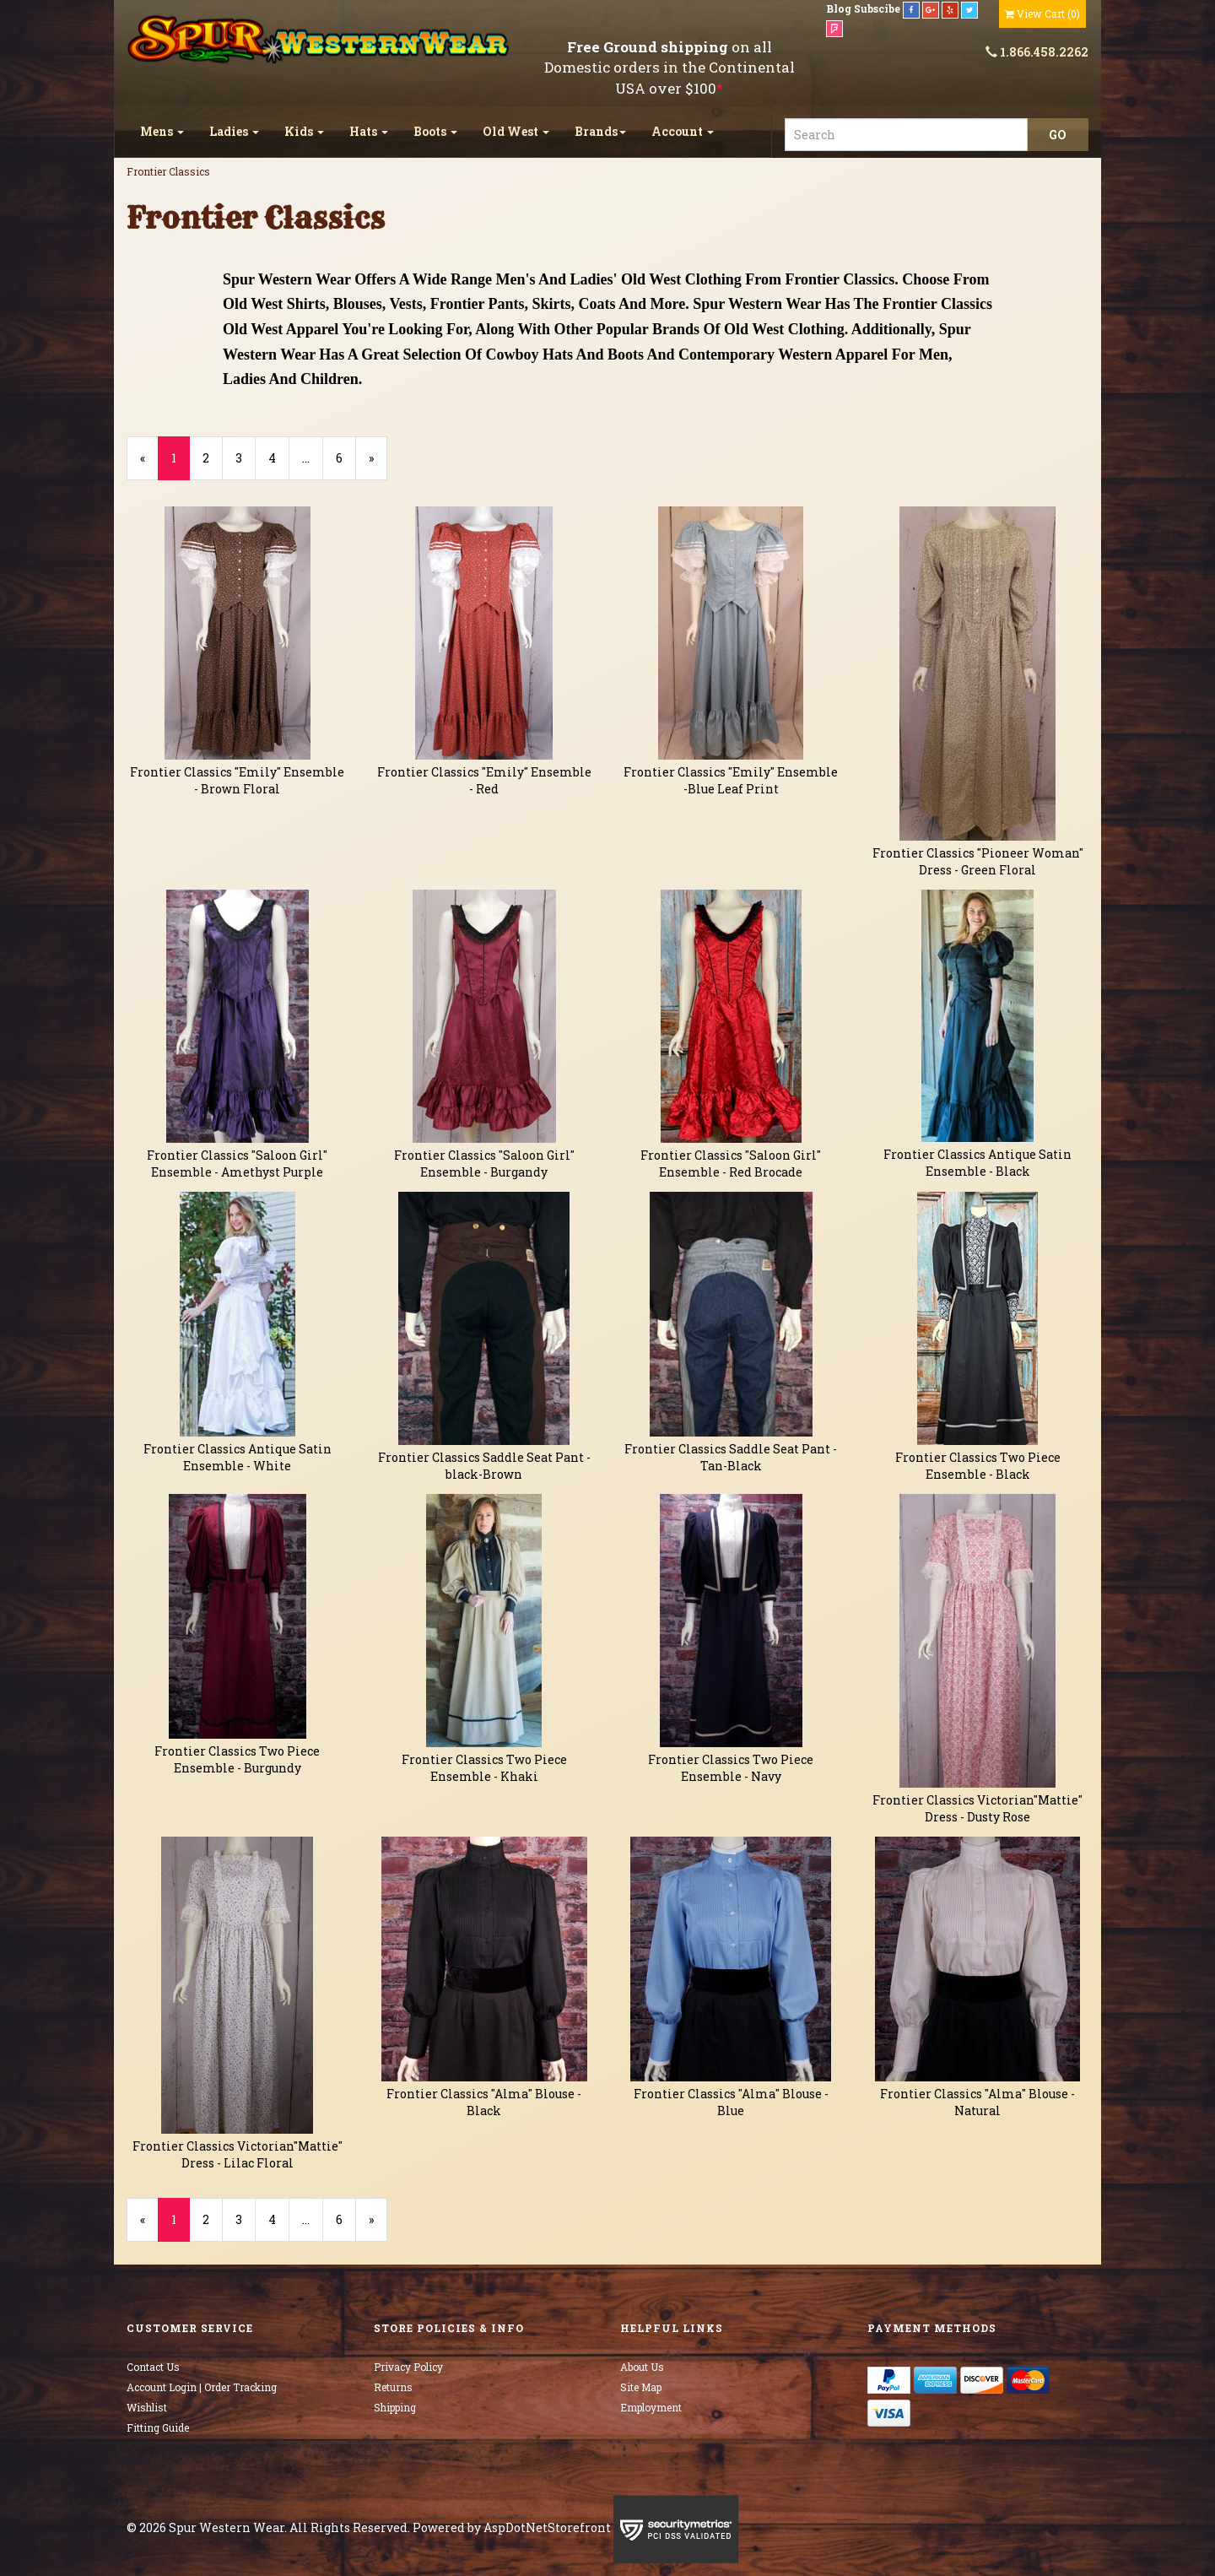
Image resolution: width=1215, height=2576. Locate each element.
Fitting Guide (158, 2427)
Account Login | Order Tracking (202, 2387)
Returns (393, 2387)
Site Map (641, 2387)
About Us (642, 2366)
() (1042, 13)
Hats (368, 131)
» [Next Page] (378, 465)
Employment (651, 2407)
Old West (516, 131)
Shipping (395, 2407)
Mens (162, 131)
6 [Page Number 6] (346, 458)
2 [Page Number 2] (212, 458)
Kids (304, 131)
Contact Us (153, 2366)
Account (682, 131)
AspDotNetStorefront (547, 2527)
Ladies (234, 131)
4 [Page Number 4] (278, 458)
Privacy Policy (408, 2366)
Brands (600, 131)
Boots (435, 131)
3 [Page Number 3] (245, 458)
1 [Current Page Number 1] (180, 465)
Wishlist (147, 2407)
